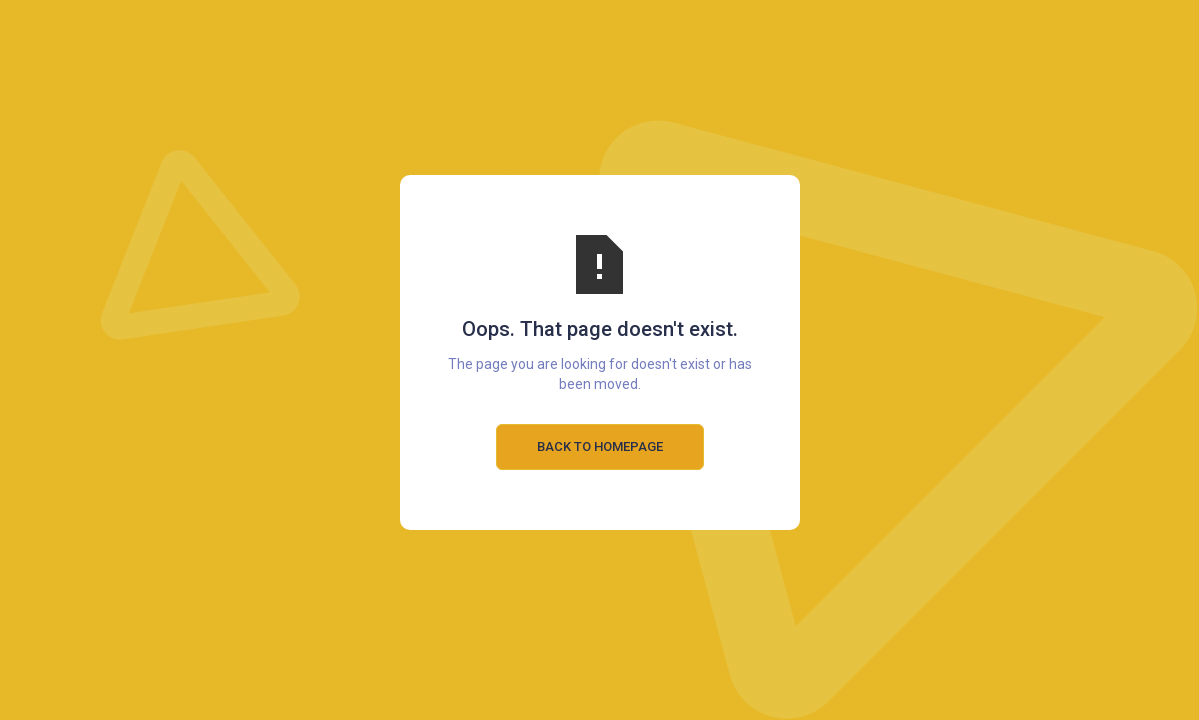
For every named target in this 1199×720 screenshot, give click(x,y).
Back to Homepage (600, 446)
